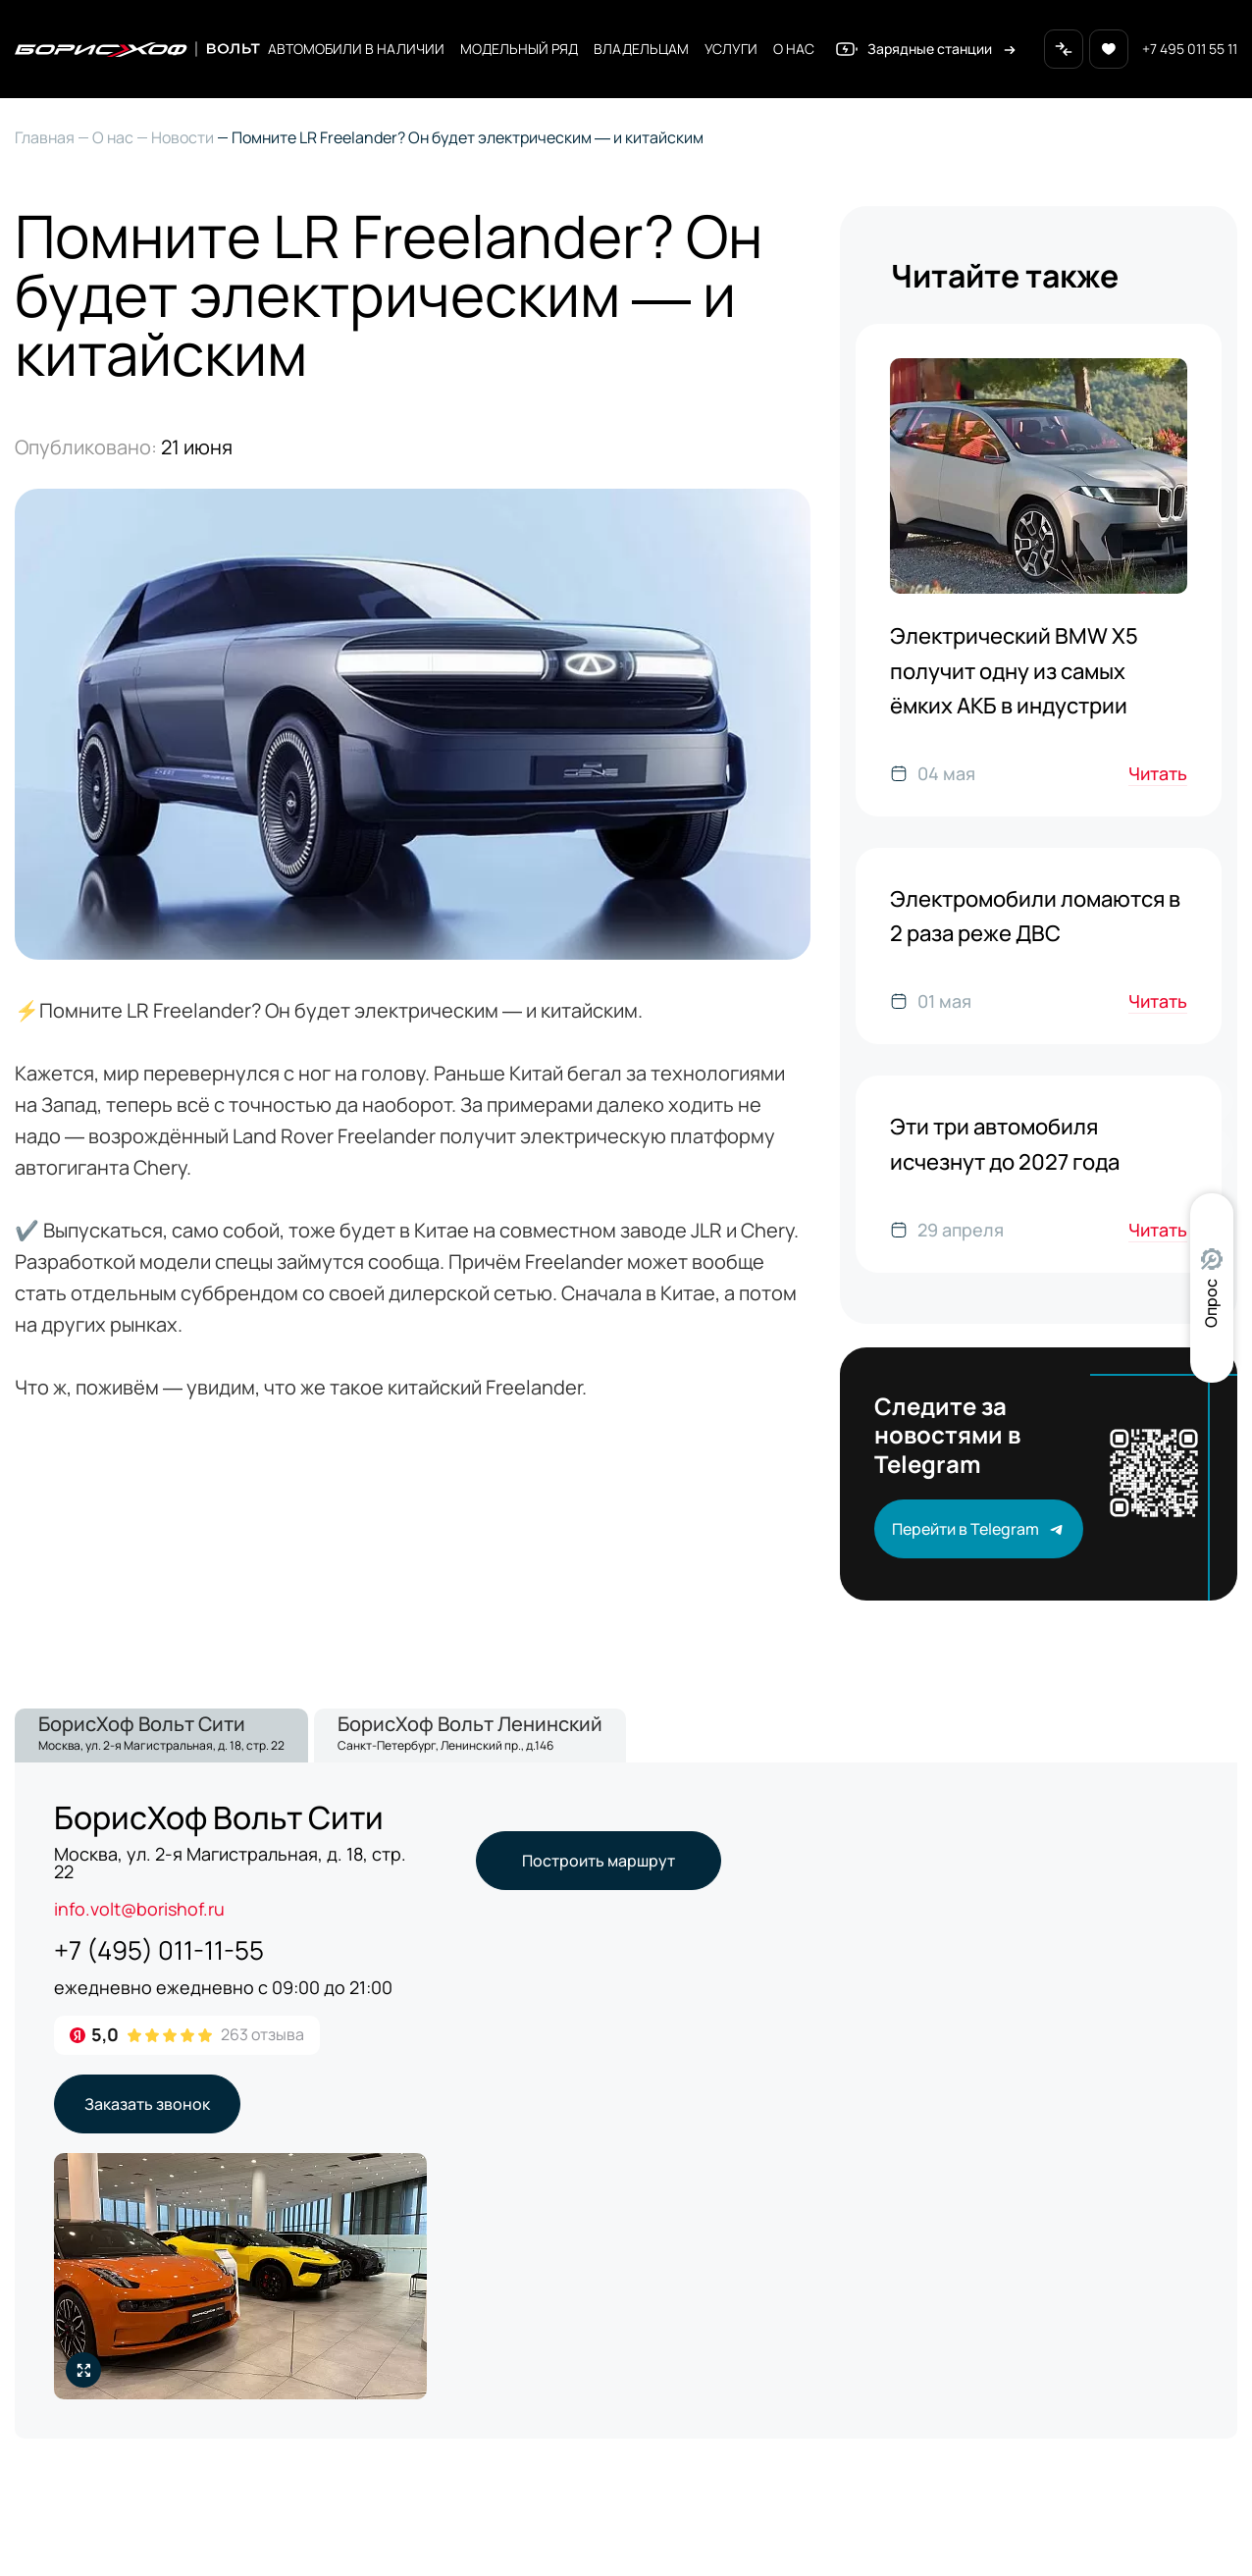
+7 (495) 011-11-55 (159, 1950)
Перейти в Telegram (979, 1529)
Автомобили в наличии (356, 48)
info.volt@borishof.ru (139, 1909)
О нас (793, 48)
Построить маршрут (598, 1860)
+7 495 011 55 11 (1189, 48)
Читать (1157, 773)
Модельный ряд (519, 48)
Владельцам (641, 48)
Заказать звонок (147, 2104)
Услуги (730, 48)
